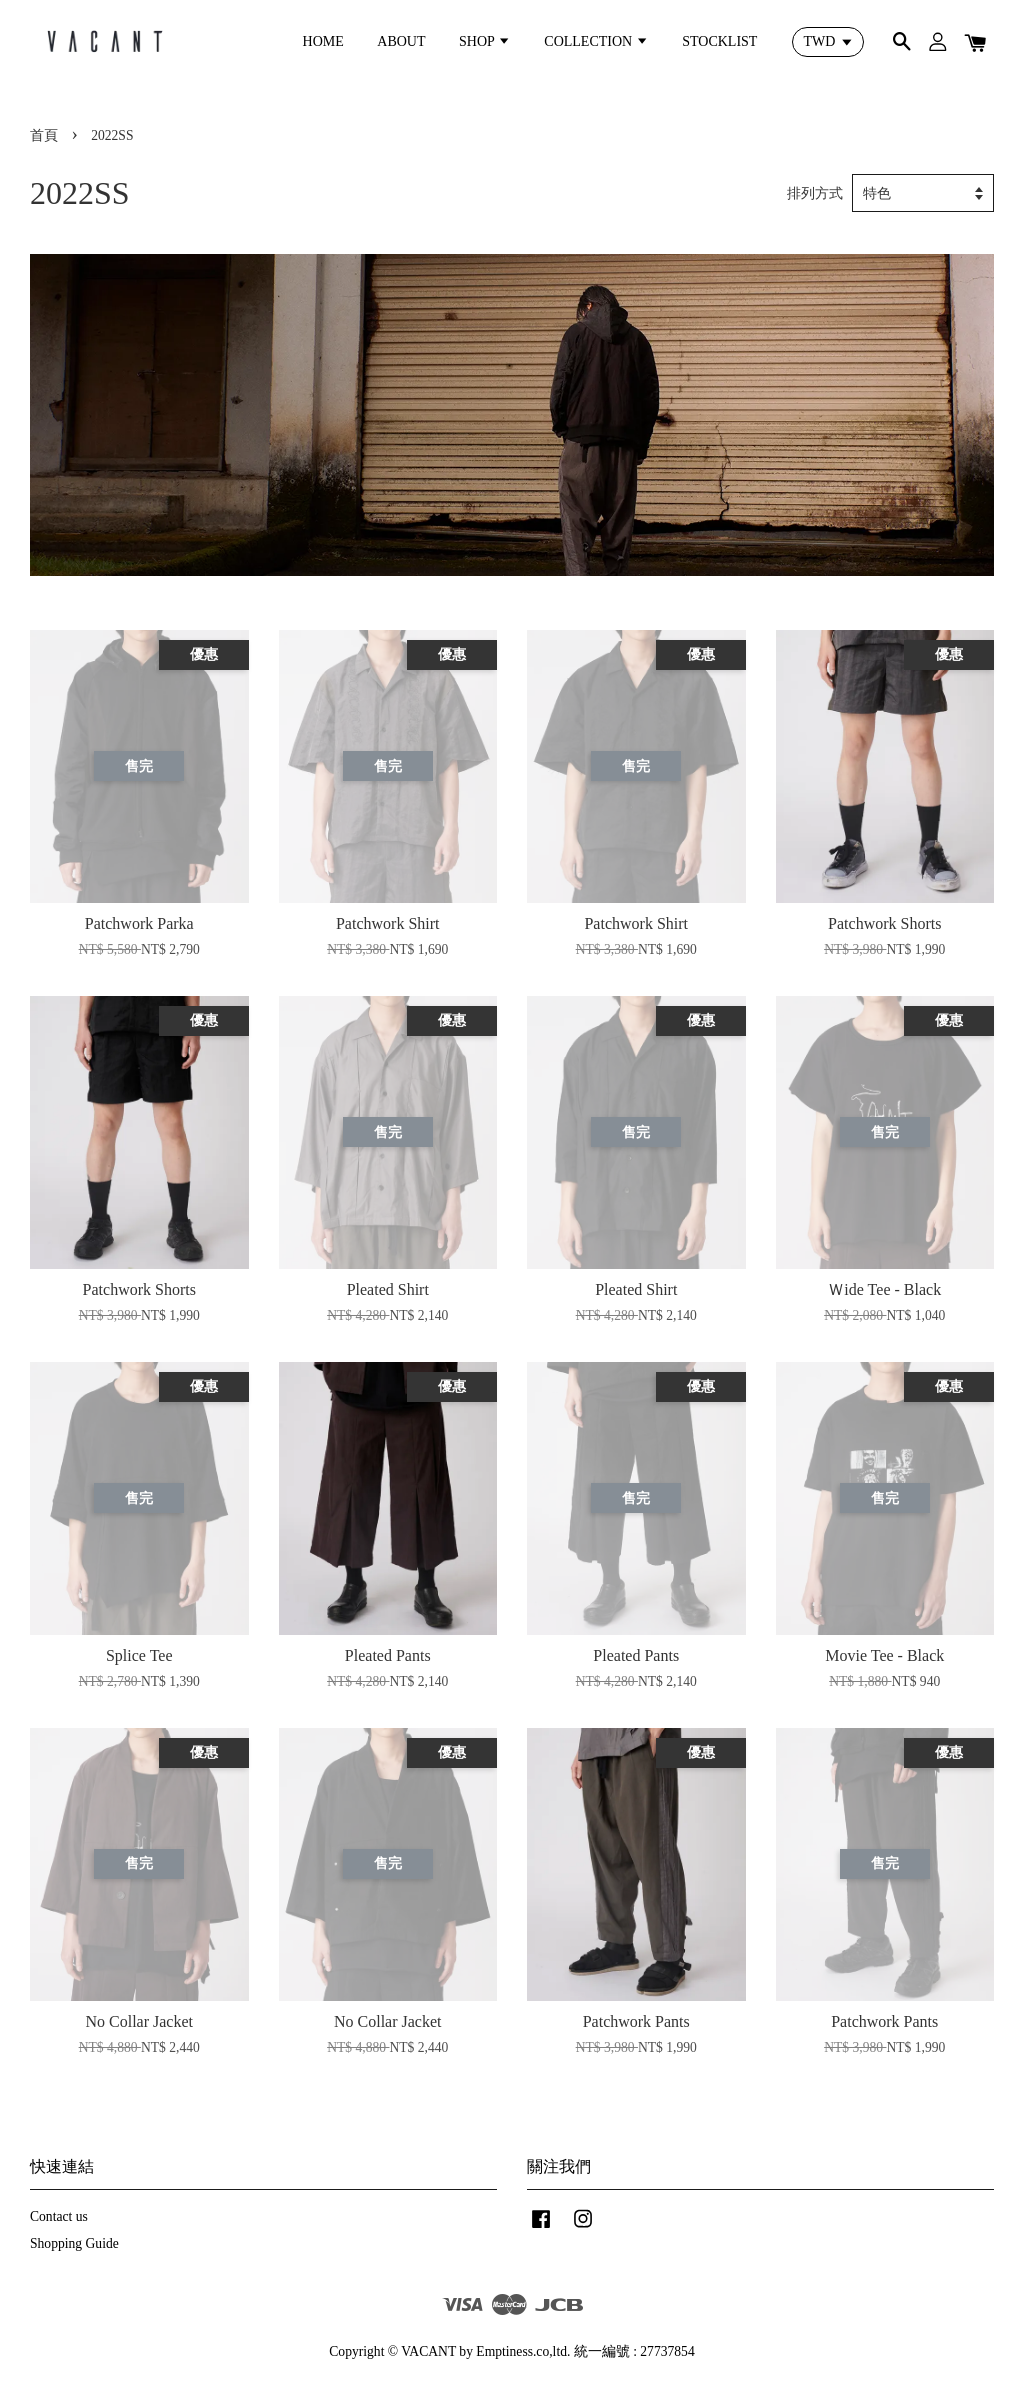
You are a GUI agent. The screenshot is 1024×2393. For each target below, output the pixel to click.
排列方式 (815, 193)
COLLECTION (596, 41)
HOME (323, 41)
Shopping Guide (74, 2243)
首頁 (44, 135)
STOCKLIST (719, 41)
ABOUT (401, 41)
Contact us (59, 2216)
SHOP (485, 41)
